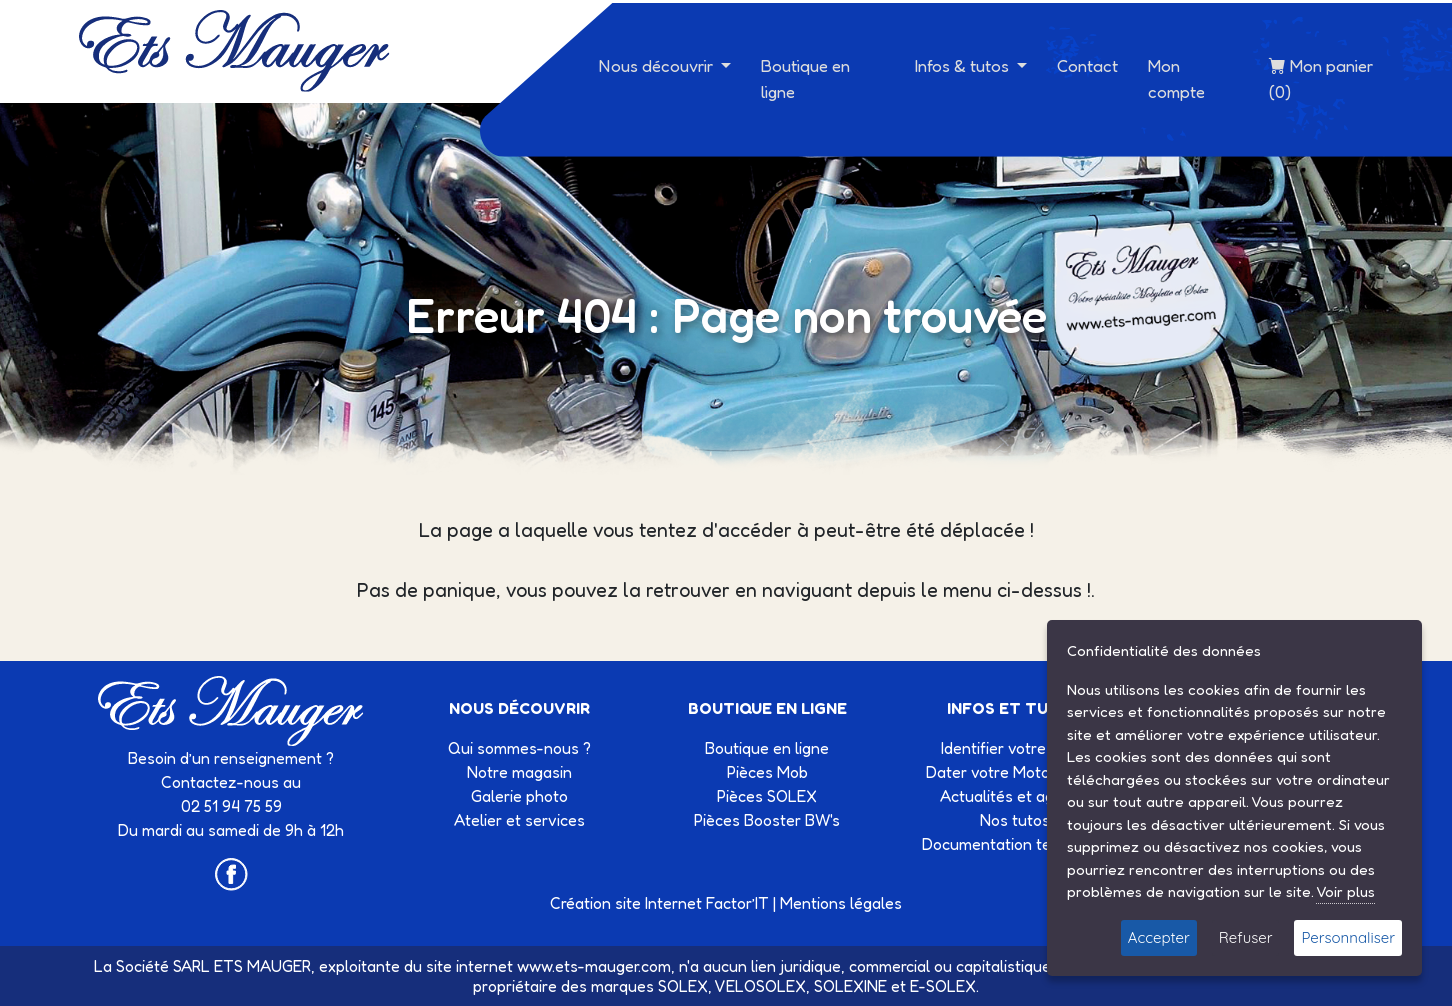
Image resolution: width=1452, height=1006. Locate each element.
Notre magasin (519, 772)
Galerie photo (519, 796)
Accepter (1159, 937)
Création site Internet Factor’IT (659, 903)
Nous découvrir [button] (658, 65)
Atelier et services (519, 820)
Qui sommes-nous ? (519, 748)
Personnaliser (1348, 937)
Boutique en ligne (805, 78)
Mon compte (1176, 78)
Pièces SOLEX (767, 796)
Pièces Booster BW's (767, 820)
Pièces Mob (767, 772)
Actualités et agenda (1015, 796)
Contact (1087, 65)
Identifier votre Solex (1015, 748)
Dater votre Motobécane (1014, 772)
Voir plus (1345, 891)
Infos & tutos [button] (964, 65)
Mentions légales (841, 903)
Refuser (1246, 937)
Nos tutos (1015, 820)
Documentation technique (1014, 844)
